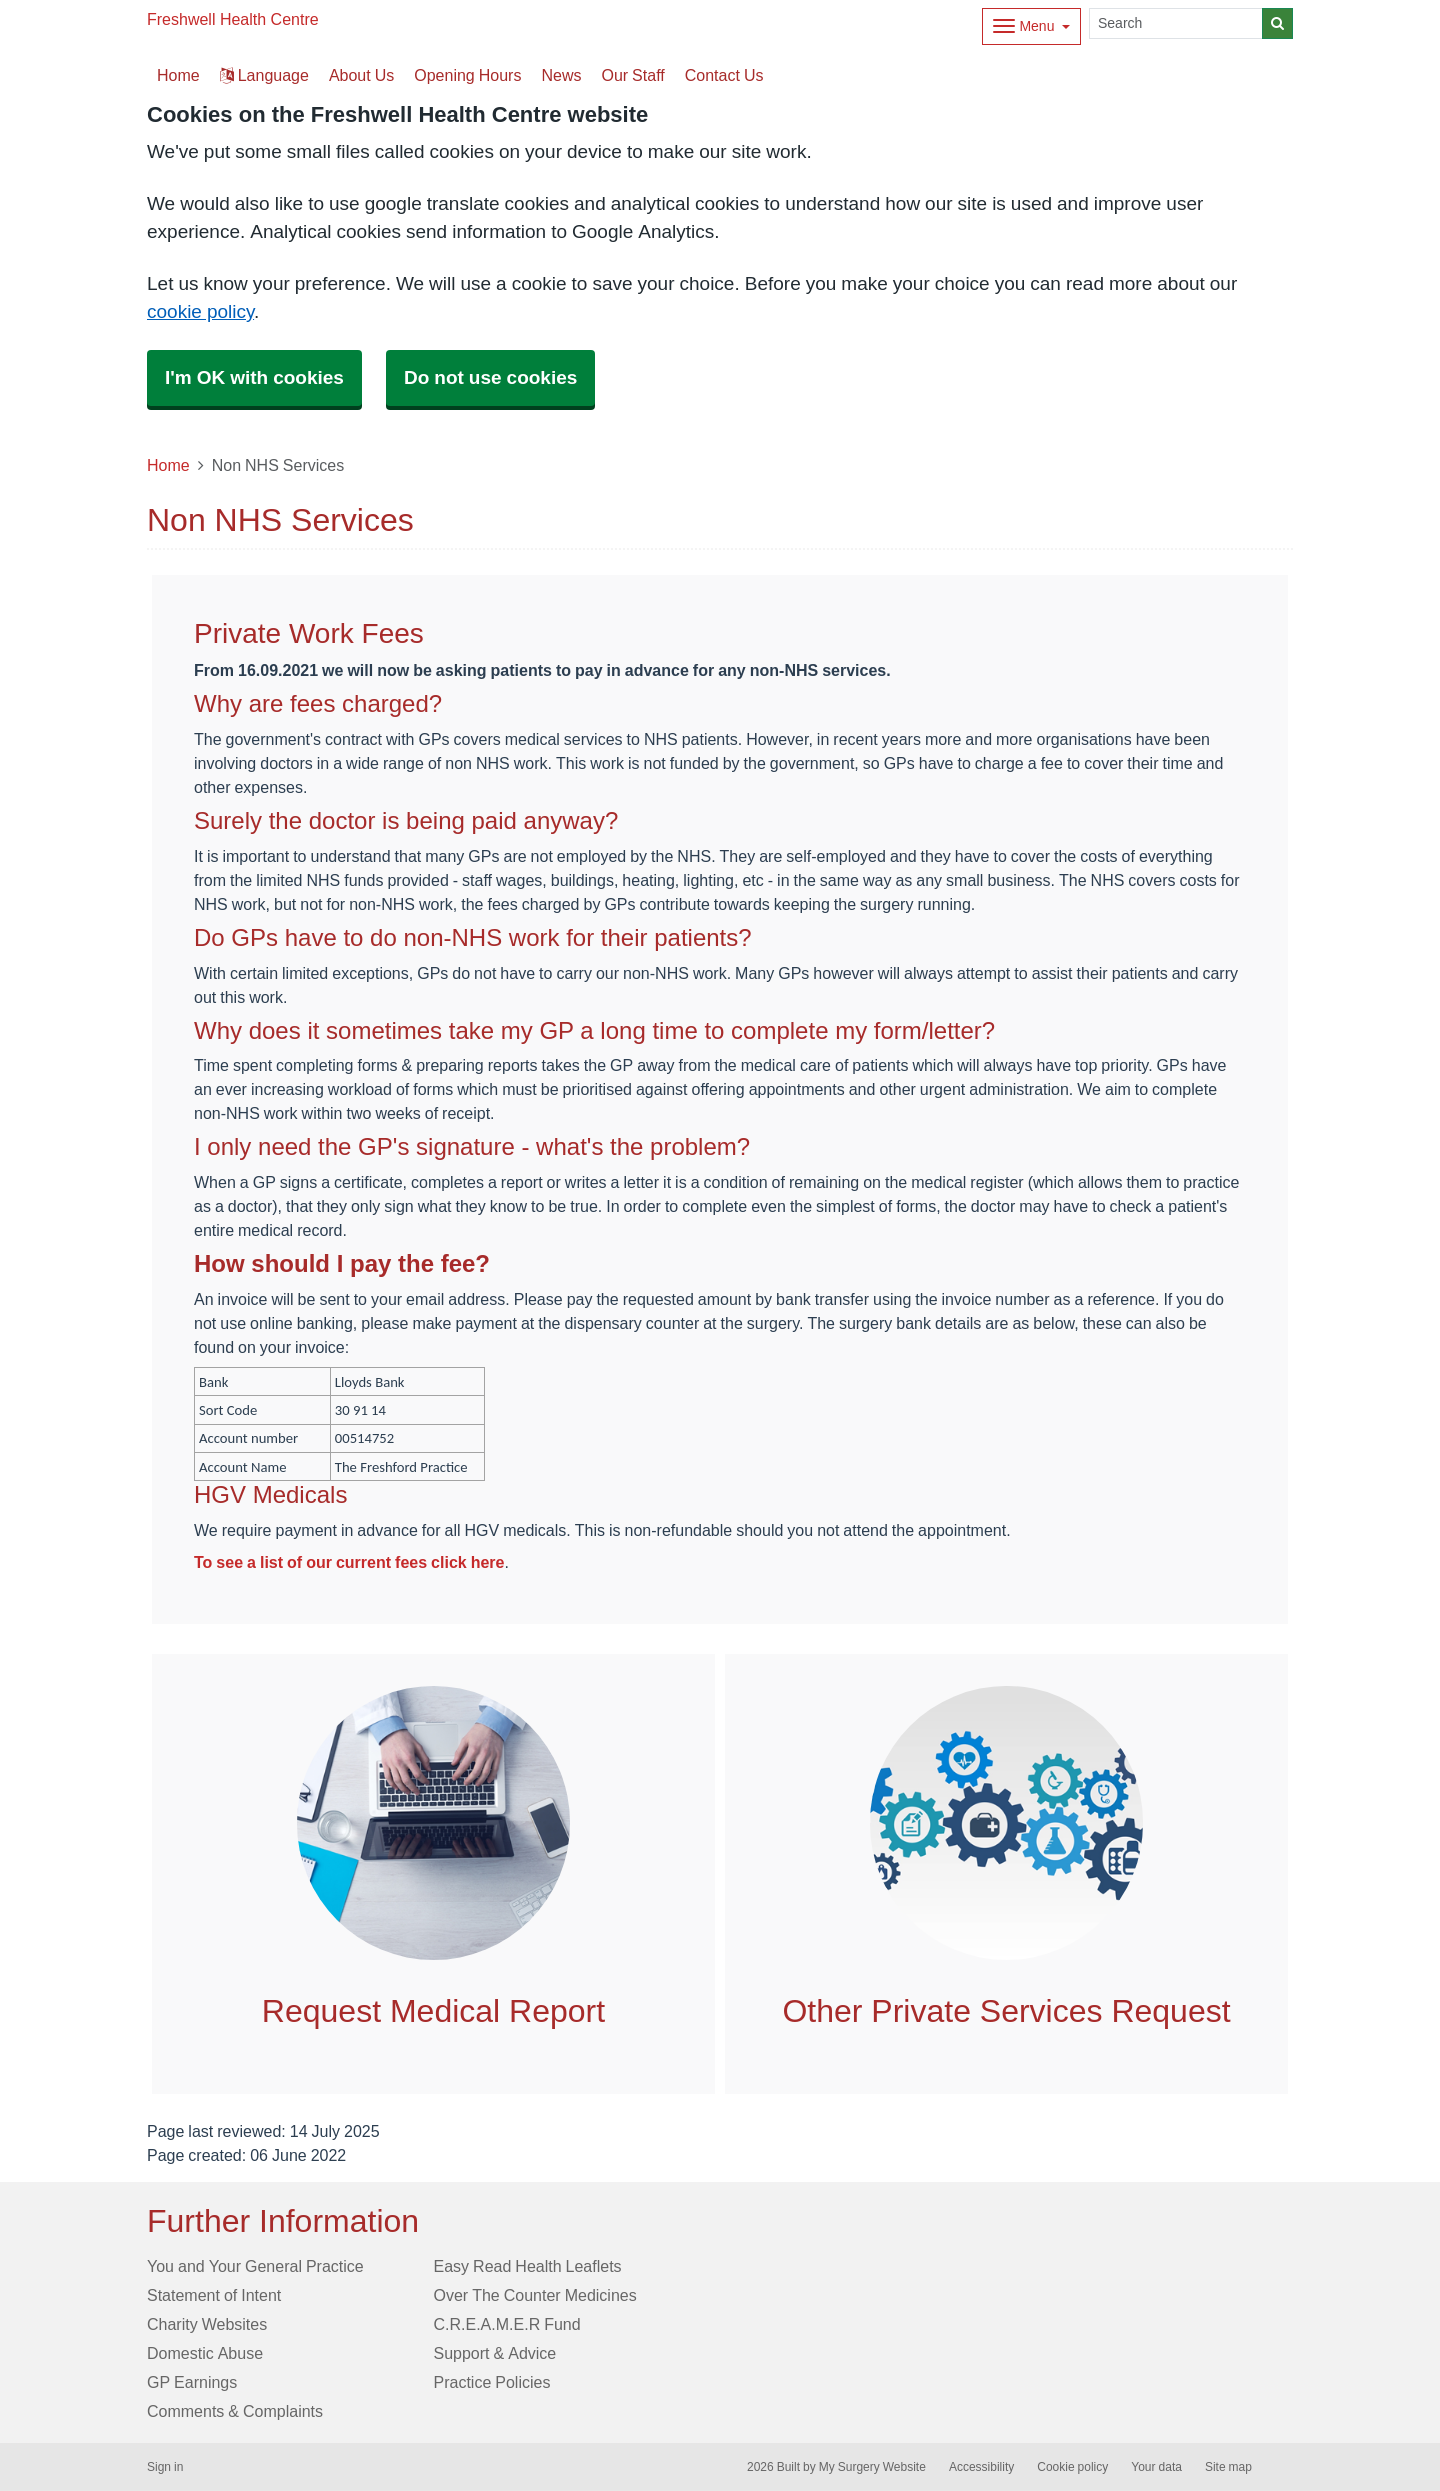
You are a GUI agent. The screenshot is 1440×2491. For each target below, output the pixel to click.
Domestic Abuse (205, 2353)
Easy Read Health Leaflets (528, 2266)
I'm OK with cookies (254, 377)
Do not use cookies (490, 377)
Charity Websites (207, 2324)
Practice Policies (492, 2382)
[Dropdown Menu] (1031, 26)
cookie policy (200, 311)
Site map (1228, 2467)
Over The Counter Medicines (535, 2295)
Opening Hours (467, 75)
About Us (361, 75)
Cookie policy (1072, 2467)
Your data (1156, 2467)
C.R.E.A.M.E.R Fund (507, 2324)
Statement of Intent (214, 2295)
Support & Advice (495, 2353)
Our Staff (632, 75)
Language (264, 75)
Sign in (165, 2467)
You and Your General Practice (255, 2266)
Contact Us (724, 75)
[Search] (1176, 23)
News (561, 75)
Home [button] (178, 75)
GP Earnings (192, 2382)
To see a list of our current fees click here (349, 1562)
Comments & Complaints (235, 2411)
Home (168, 465)
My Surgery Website (872, 2467)
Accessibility (981, 2467)
